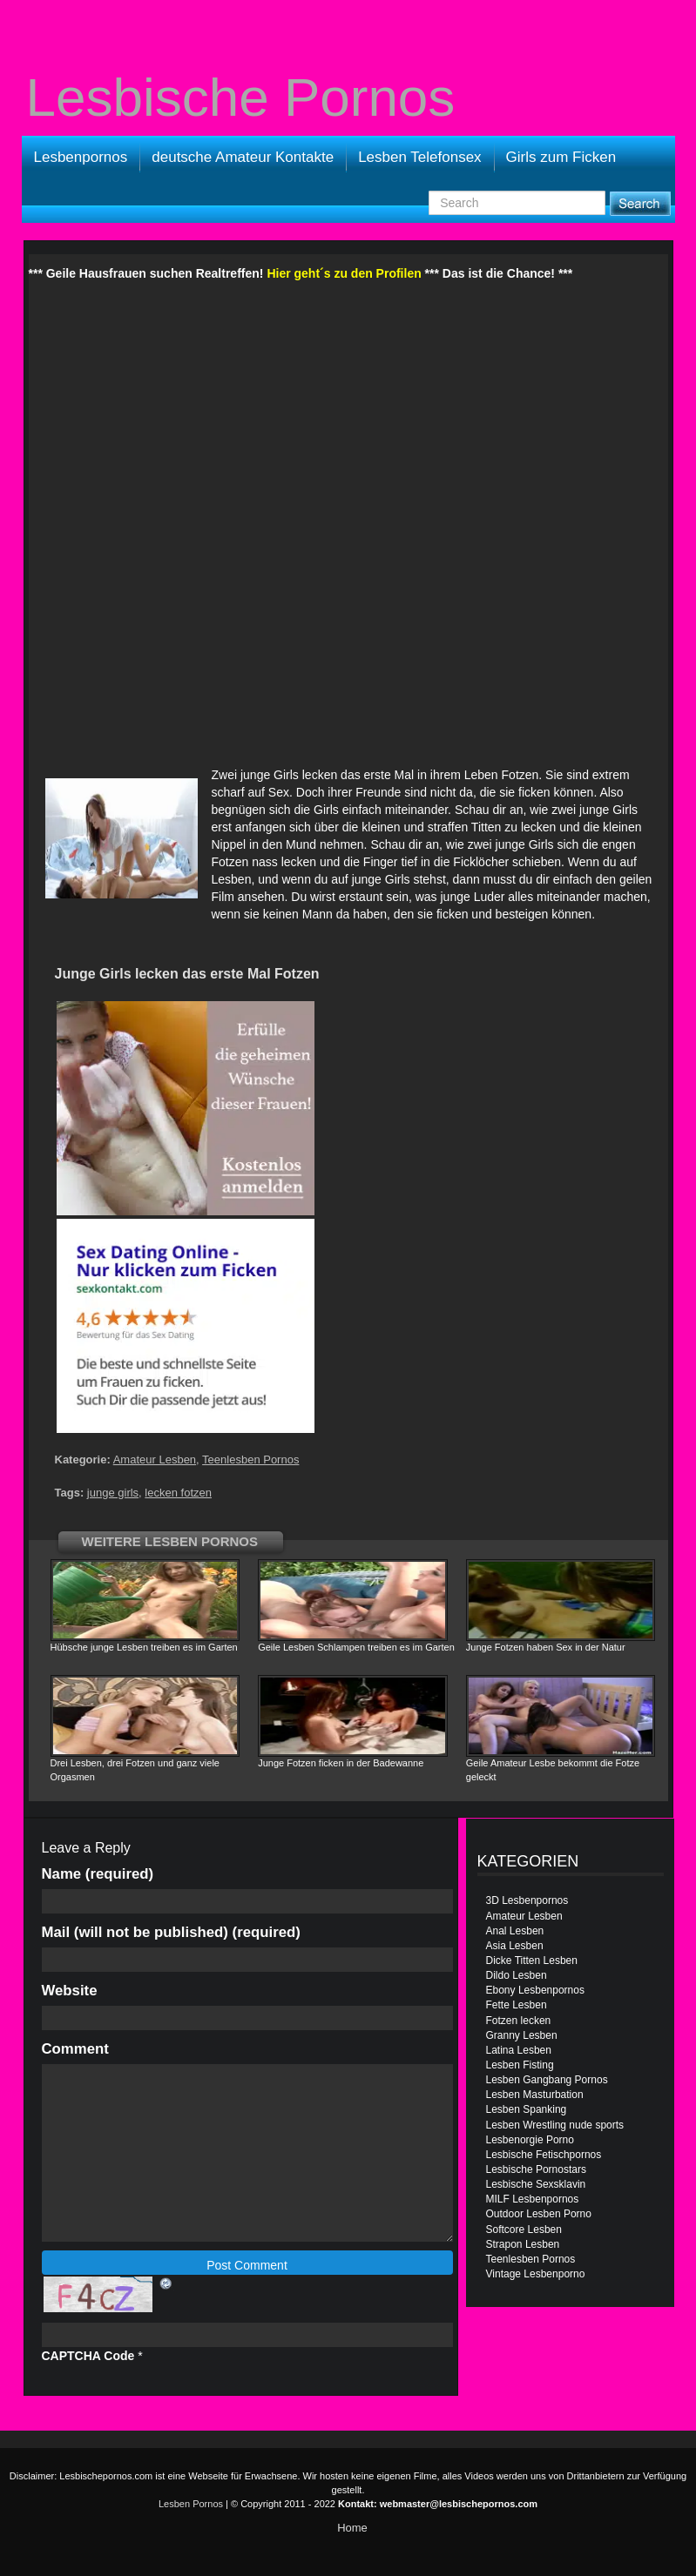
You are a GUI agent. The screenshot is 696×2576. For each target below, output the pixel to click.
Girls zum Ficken (561, 157)
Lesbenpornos (81, 157)
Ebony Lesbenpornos (535, 1990)
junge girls (113, 1492)
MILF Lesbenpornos (532, 2199)
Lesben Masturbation (535, 2094)
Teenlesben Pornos (250, 1459)
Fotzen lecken (518, 2020)
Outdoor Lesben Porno (538, 2214)
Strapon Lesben (523, 2244)
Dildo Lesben (516, 1975)
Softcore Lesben (524, 2229)
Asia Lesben (515, 1946)
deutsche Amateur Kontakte (243, 157)
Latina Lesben (518, 2050)
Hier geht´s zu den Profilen (344, 273)
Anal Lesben (515, 1931)
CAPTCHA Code (88, 2356)
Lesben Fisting (520, 2065)
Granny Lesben (521, 2035)
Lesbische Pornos (241, 97)
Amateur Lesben (154, 1459)
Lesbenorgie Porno (530, 2140)
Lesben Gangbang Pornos (547, 2080)
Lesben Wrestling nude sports (555, 2125)
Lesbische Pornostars (536, 2169)
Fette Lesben (516, 2005)
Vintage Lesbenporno (535, 2274)
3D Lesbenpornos (527, 1900)
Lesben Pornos (191, 2504)
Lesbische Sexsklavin (536, 2184)
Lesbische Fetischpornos (544, 2155)
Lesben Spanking (526, 2109)
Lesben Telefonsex (419, 157)
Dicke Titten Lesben (532, 1960)
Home (352, 2527)
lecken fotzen (178, 1492)
